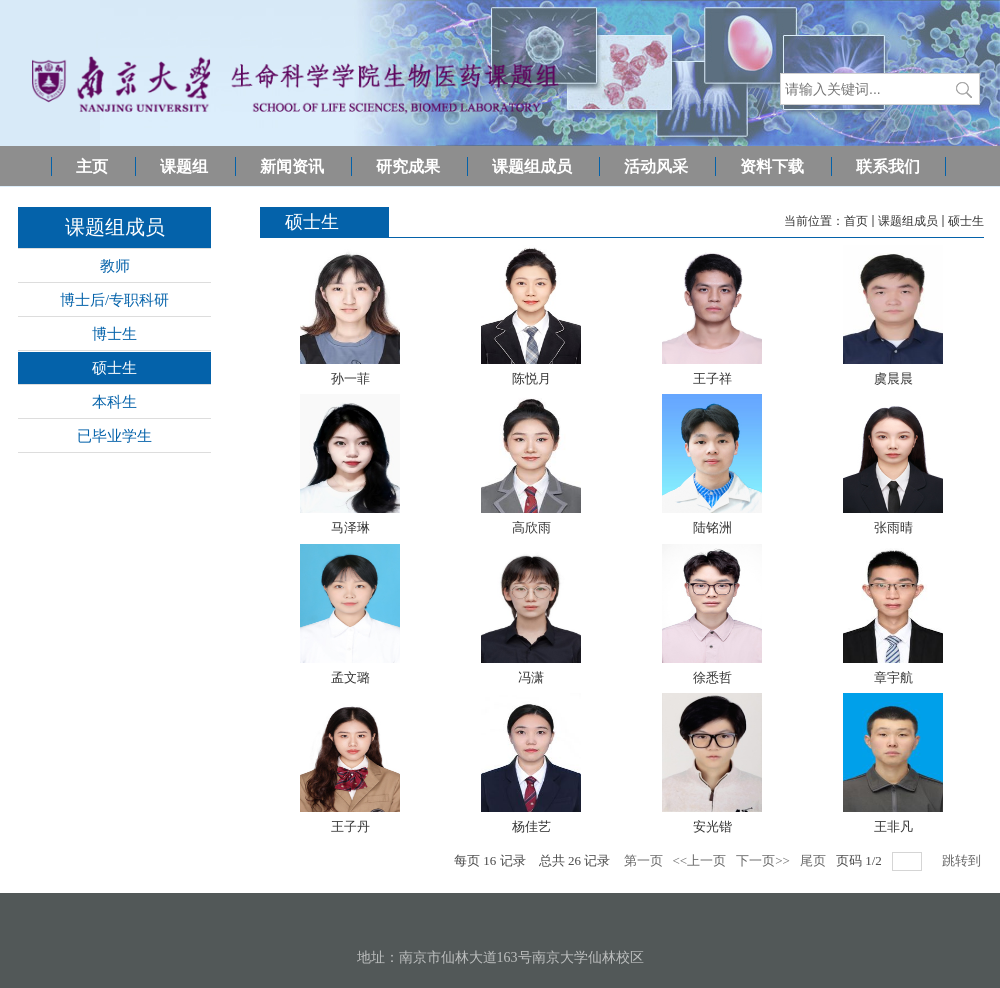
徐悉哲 (712, 677)
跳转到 (963, 860)
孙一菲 (350, 378)
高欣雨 (531, 527)
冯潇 (531, 677)
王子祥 (712, 378)
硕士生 (966, 221)
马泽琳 (350, 527)
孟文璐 (350, 677)
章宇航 (893, 677)
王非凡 (893, 826)
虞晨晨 (893, 378)
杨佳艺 (531, 826)
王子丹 (350, 826)
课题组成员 (908, 221)
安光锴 (712, 826)
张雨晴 (893, 527)
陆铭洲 (712, 527)
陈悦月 (531, 378)
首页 (856, 221)
